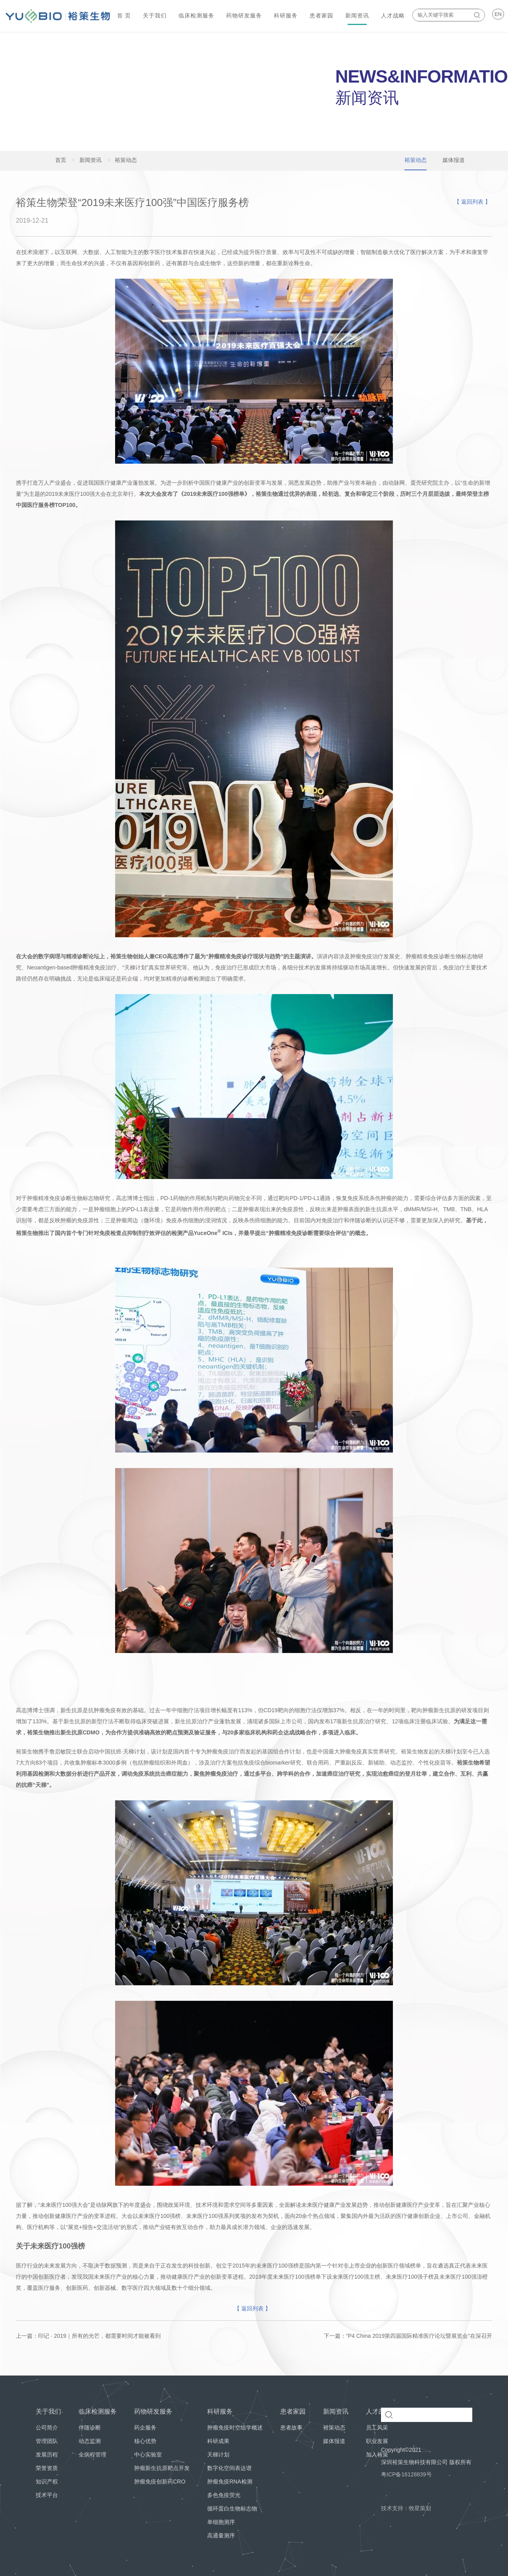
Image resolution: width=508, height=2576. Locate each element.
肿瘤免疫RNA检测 (229, 2481)
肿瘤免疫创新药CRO (159, 2481)
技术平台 (47, 2495)
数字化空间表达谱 (229, 2468)
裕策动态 (334, 2427)
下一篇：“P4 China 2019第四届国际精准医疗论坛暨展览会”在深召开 (408, 2336)
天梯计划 (218, 2454)
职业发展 (377, 2441)
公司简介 (47, 2427)
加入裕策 (377, 2454)
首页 (60, 160)
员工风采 (377, 2427)
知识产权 (47, 2481)
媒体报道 (334, 2441)
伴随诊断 (90, 2427)
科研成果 (218, 2441)
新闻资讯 (87, 160)
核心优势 (145, 2441)
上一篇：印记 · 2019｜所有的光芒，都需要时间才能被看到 (88, 2336)
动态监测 (90, 2441)
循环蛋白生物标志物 (232, 2508)
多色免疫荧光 (224, 2495)
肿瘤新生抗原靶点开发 (162, 2468)
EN (498, 14)
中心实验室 (148, 2454)
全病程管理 (92, 2454)
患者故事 (291, 2427)
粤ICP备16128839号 (406, 2474)
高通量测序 (221, 2535)
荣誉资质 (47, 2468)
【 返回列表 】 (472, 201)
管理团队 (47, 2441)
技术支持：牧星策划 (406, 2508)
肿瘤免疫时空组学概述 (235, 2427)
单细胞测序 (221, 2522)
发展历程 (47, 2454)
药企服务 (145, 2427)
